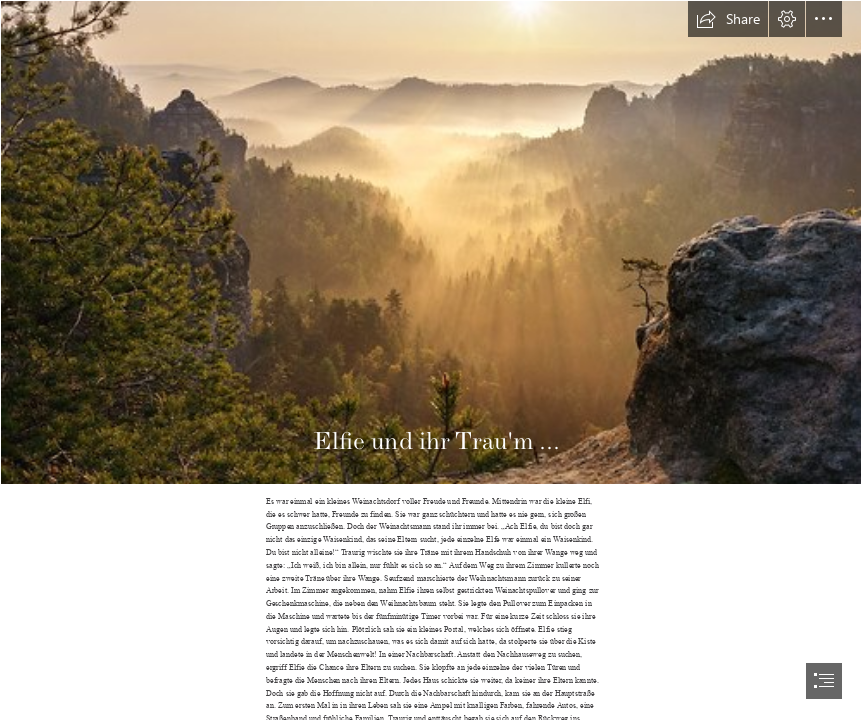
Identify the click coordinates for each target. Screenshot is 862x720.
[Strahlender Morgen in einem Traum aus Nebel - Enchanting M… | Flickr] (431, 242)
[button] (728, 19)
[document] (431, 360)
